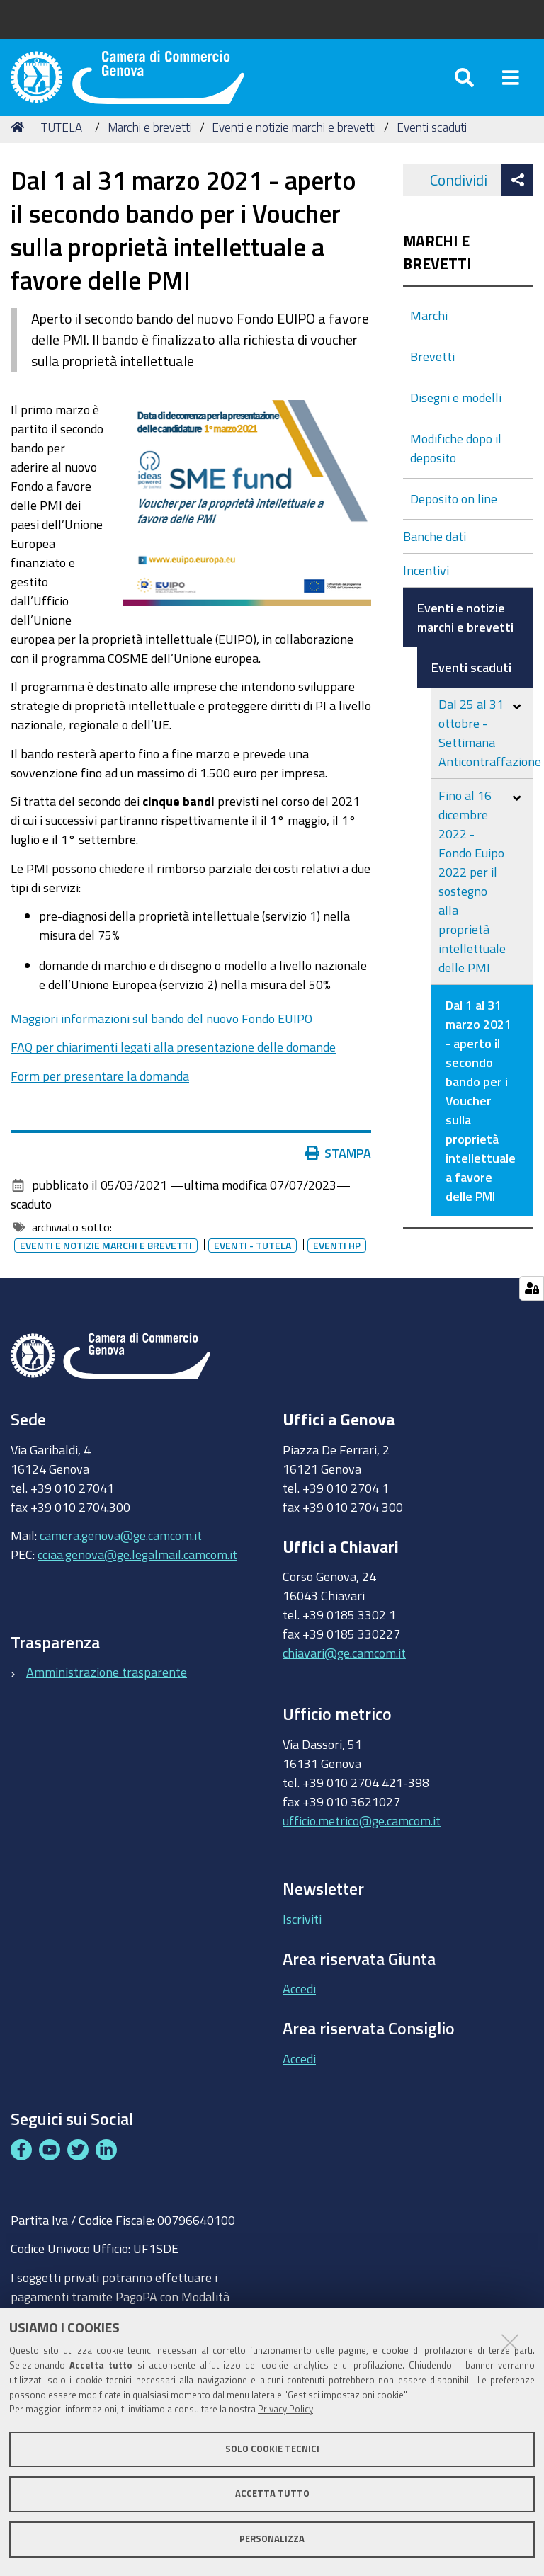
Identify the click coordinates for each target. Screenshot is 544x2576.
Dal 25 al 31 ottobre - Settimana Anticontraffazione (486, 749)
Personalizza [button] (272, 2538)
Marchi (429, 331)
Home (20, 143)
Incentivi (426, 586)
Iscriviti (302, 1935)
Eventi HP (337, 1262)
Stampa (338, 1169)
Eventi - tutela (252, 1262)
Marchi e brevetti (150, 143)
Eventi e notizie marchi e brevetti (294, 143)
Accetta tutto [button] (272, 2493)
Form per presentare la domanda (100, 1091)
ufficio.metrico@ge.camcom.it (362, 1836)
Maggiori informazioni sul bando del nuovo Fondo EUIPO (161, 1034)
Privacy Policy (285, 2409)
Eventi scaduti (432, 143)
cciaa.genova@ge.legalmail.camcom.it (137, 1570)
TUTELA (61, 143)
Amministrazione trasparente (106, 1688)
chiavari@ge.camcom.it (344, 1669)
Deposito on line (453, 514)
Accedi (299, 2005)
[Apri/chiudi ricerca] (464, 85)
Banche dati (434, 552)
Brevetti (432, 372)
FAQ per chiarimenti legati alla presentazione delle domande (173, 1063)
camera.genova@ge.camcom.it (121, 1551)
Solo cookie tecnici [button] (272, 2449)
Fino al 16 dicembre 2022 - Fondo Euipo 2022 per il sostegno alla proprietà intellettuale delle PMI (472, 897)
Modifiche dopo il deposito (456, 464)
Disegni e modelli (456, 413)
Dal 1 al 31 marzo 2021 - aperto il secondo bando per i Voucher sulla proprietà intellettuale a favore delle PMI (481, 1117)
